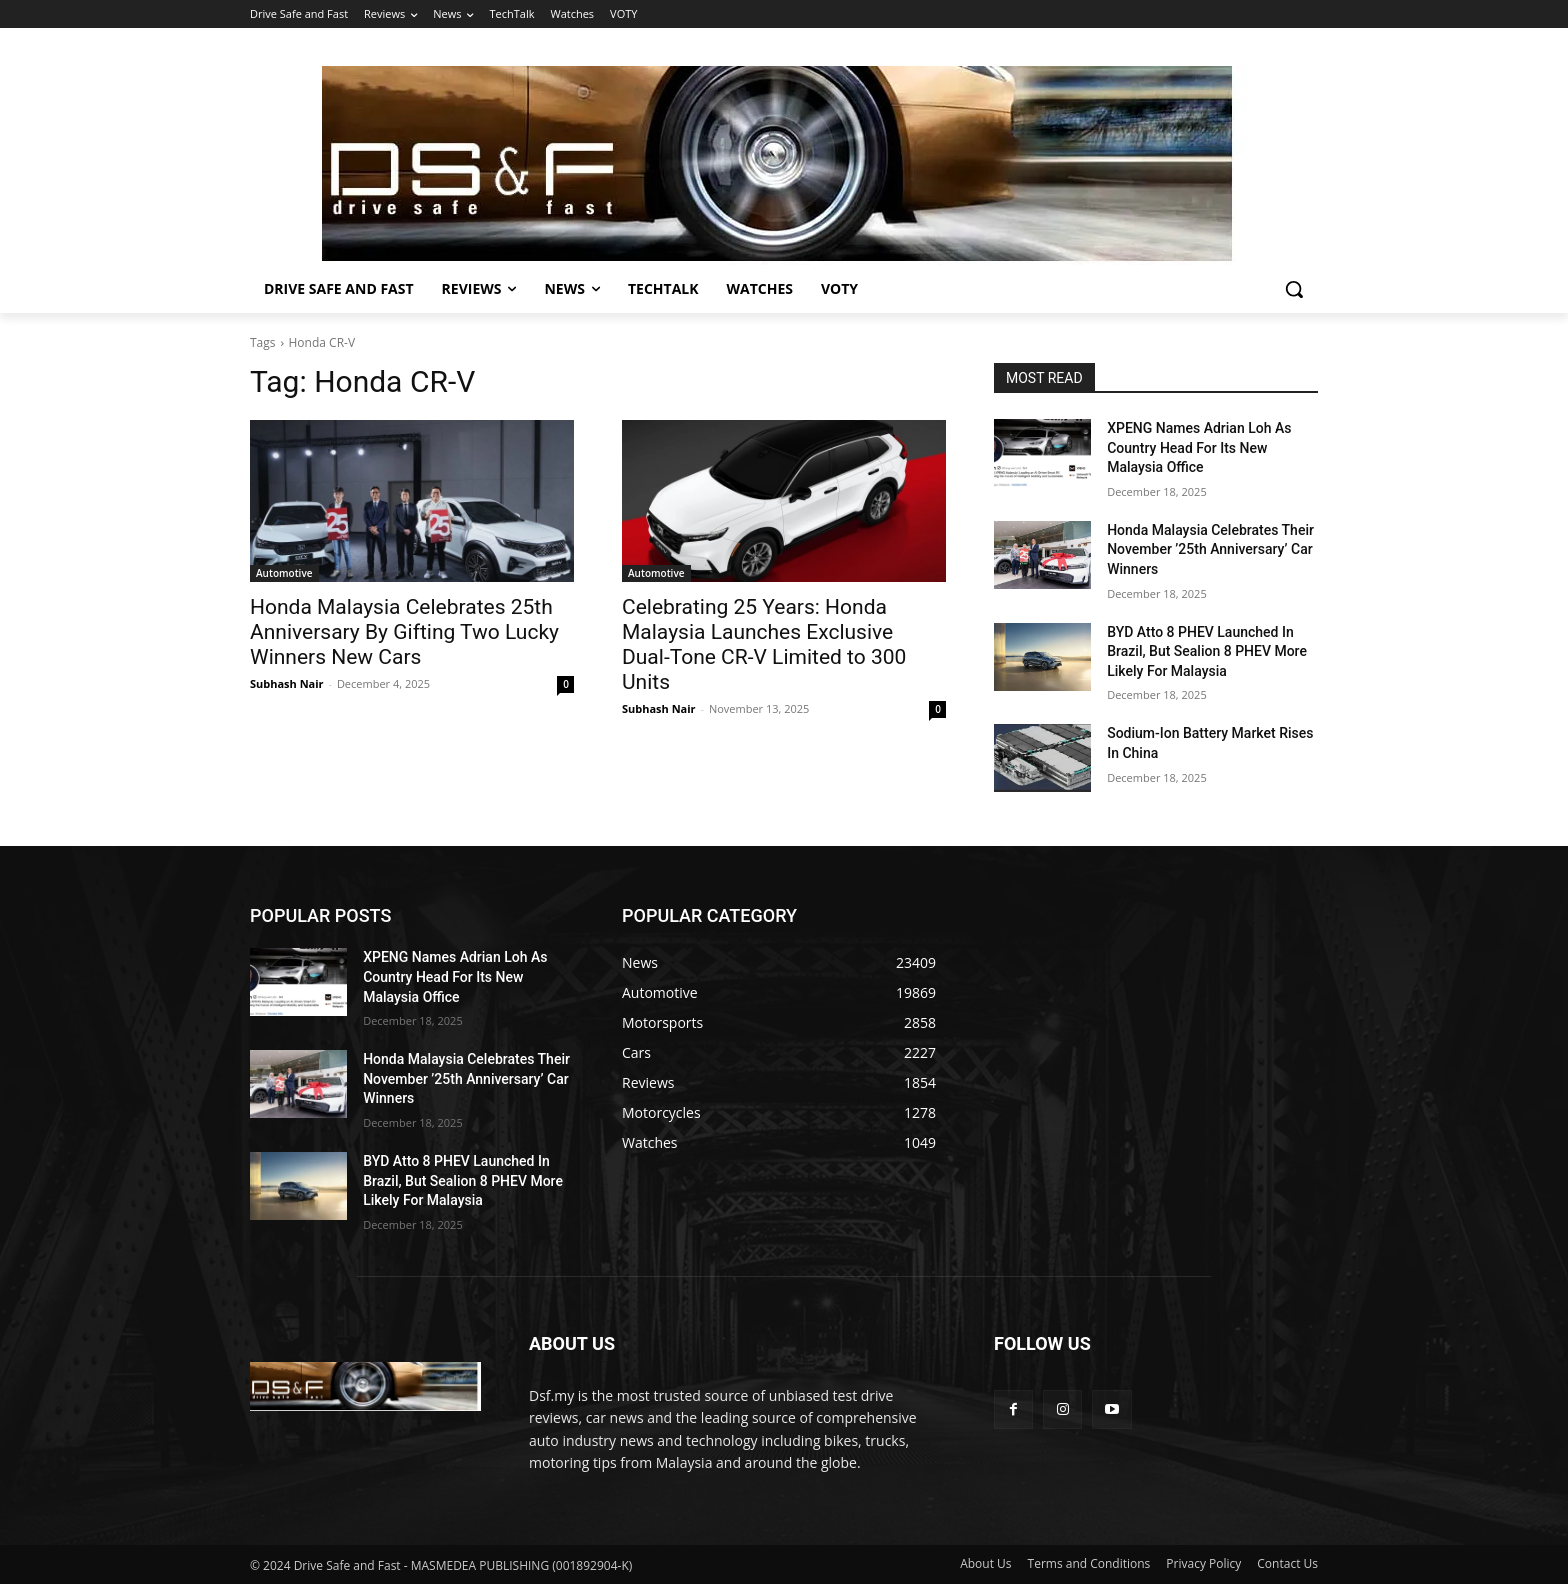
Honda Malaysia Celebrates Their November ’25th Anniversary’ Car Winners (1210, 549)
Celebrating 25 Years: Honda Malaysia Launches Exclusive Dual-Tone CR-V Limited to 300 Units (764, 644)
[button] (1294, 289)
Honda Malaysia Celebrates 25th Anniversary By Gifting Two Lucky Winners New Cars (404, 632)
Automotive (284, 573)
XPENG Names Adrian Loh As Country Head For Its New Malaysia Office (1199, 447)
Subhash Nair (287, 683)
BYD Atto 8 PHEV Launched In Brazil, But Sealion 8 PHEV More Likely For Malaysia (1207, 651)
